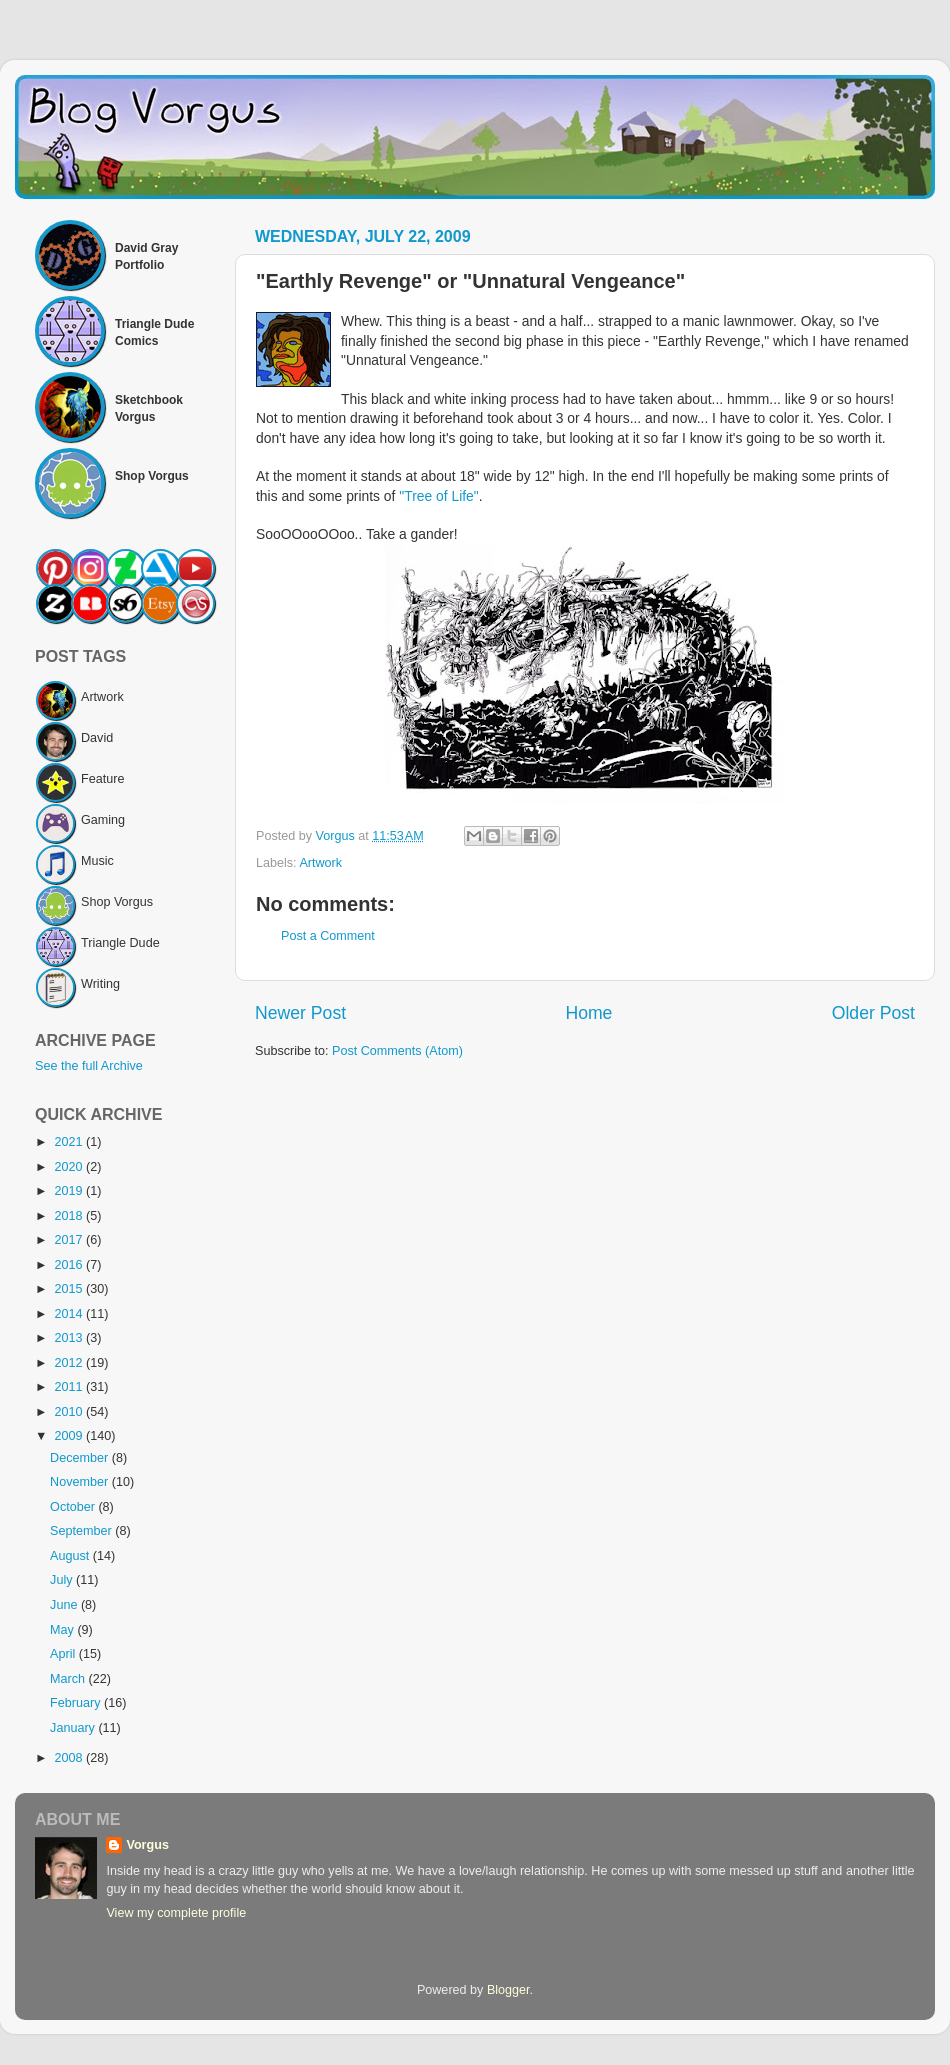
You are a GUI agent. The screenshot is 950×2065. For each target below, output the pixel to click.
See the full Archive (89, 1066)
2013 (70, 1338)
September (82, 1531)
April (64, 1654)
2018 (70, 1216)
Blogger (508, 1990)
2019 (70, 1191)
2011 (70, 1387)
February (77, 1703)
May (63, 1630)
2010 (70, 1412)
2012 (70, 1363)
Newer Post (300, 1013)
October (74, 1507)
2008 (70, 1758)
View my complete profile (176, 1913)
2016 (70, 1265)
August (71, 1556)
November (81, 1482)
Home (588, 1013)
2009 (70, 1436)
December (81, 1458)
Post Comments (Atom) (397, 1051)
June (65, 1605)
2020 (70, 1167)
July (63, 1580)
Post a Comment (328, 936)
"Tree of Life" (438, 496)
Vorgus (147, 1845)
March (69, 1679)
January (74, 1728)
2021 (70, 1142)
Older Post (873, 1013)
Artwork (320, 863)
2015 (70, 1289)
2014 (70, 1314)
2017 (70, 1240)
